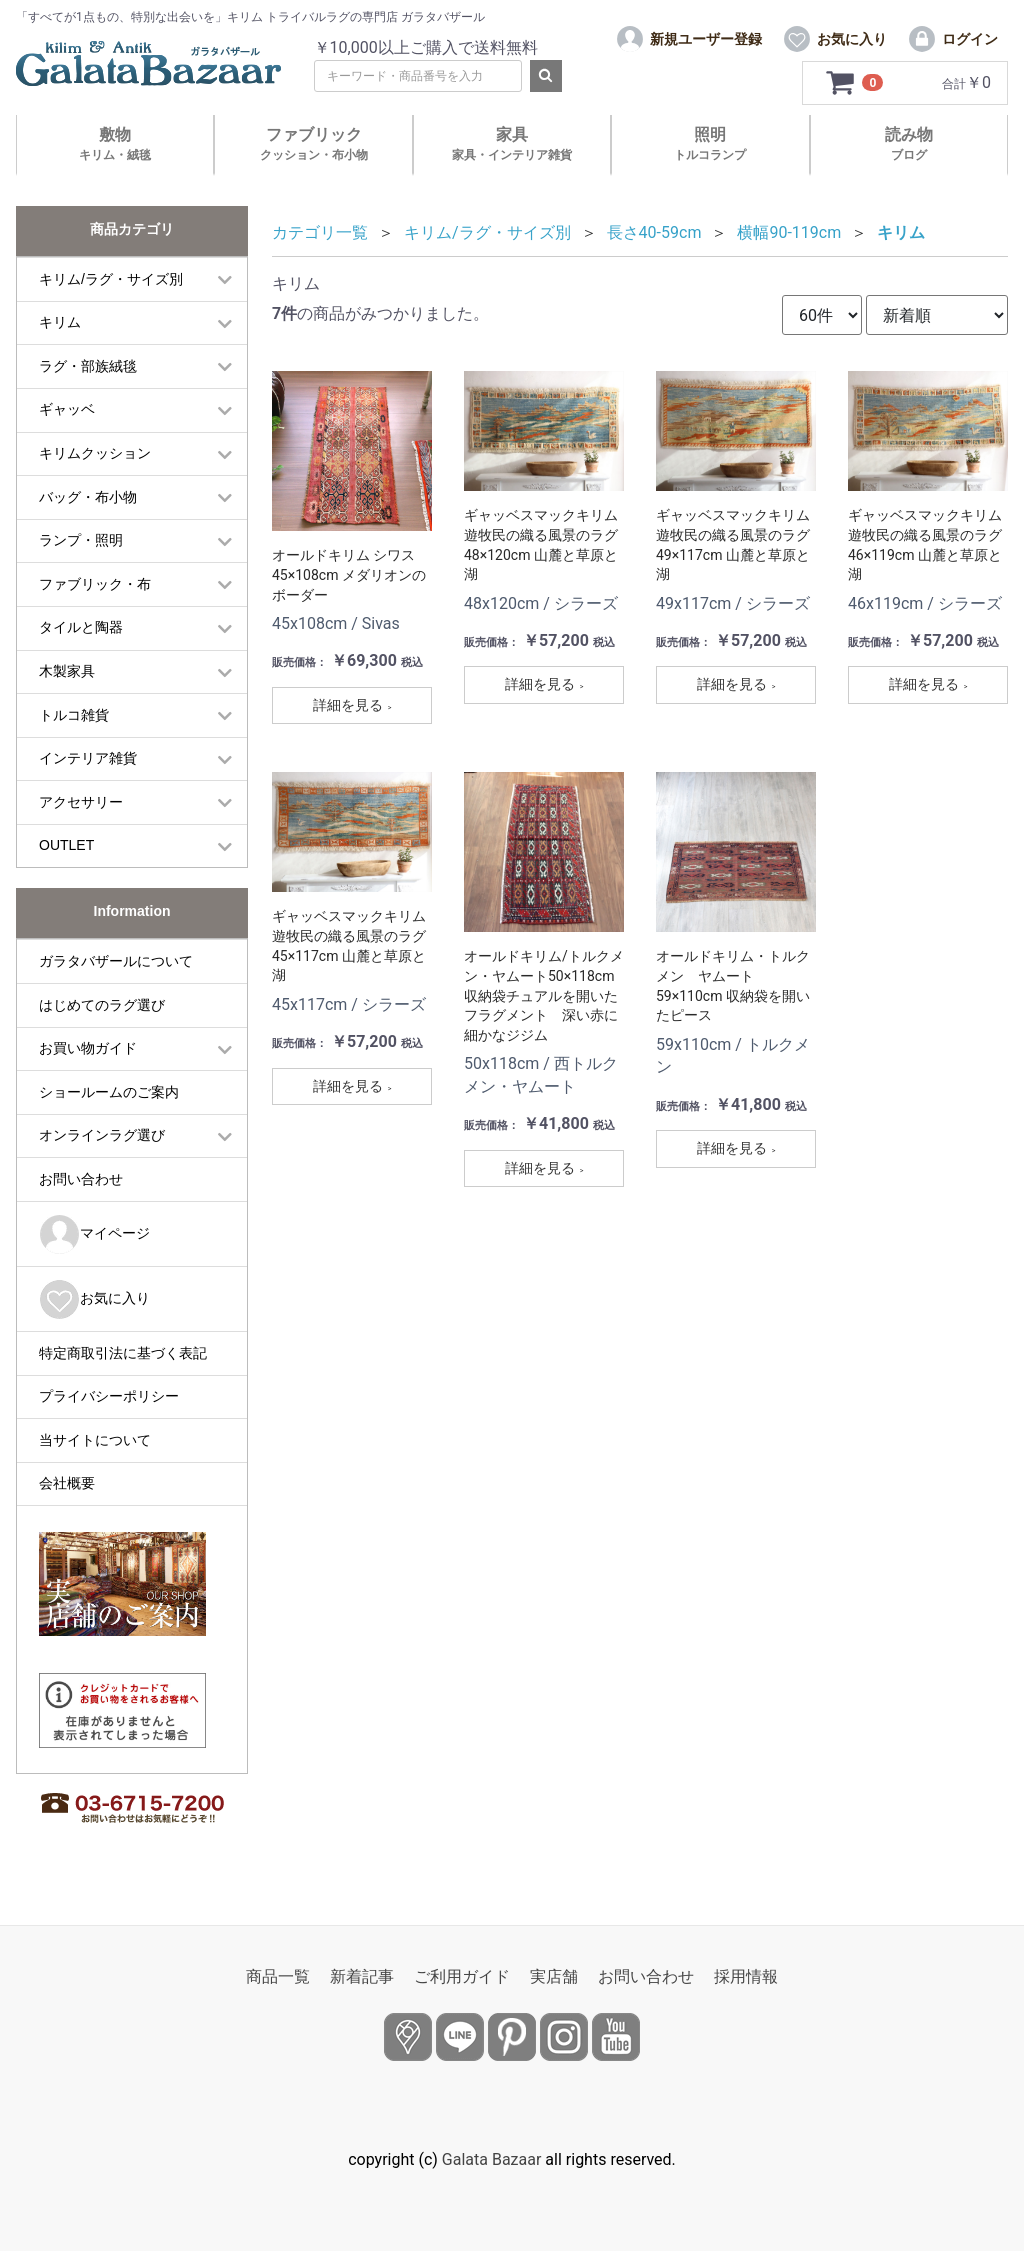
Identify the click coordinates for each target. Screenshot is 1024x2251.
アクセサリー (81, 802)
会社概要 (67, 1483)
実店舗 (554, 1976)
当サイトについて (95, 1440)
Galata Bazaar (492, 2159)
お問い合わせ (81, 1179)
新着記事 (362, 1976)
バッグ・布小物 (88, 497)
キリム (60, 322)
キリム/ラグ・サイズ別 (111, 279)
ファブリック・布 (95, 584)
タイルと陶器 (81, 627)
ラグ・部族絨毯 (88, 366)
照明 (710, 143)
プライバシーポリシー (109, 1396)
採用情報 (746, 1976)
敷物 (115, 143)
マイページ (94, 1234)
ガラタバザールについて (116, 961)
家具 (512, 143)
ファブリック (314, 143)
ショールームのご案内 (109, 1092)
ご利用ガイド (462, 1976)
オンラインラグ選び (102, 1135)
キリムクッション (95, 453)
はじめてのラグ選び (102, 1005)
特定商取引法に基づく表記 (123, 1353)
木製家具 (67, 671)
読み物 (909, 143)
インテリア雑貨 (88, 758)
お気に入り (94, 1299)
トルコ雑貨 (74, 715)
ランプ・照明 (81, 540)
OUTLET (66, 845)
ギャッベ (67, 409)
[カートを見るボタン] (855, 83)
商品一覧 (278, 1976)
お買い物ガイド (88, 1048)
